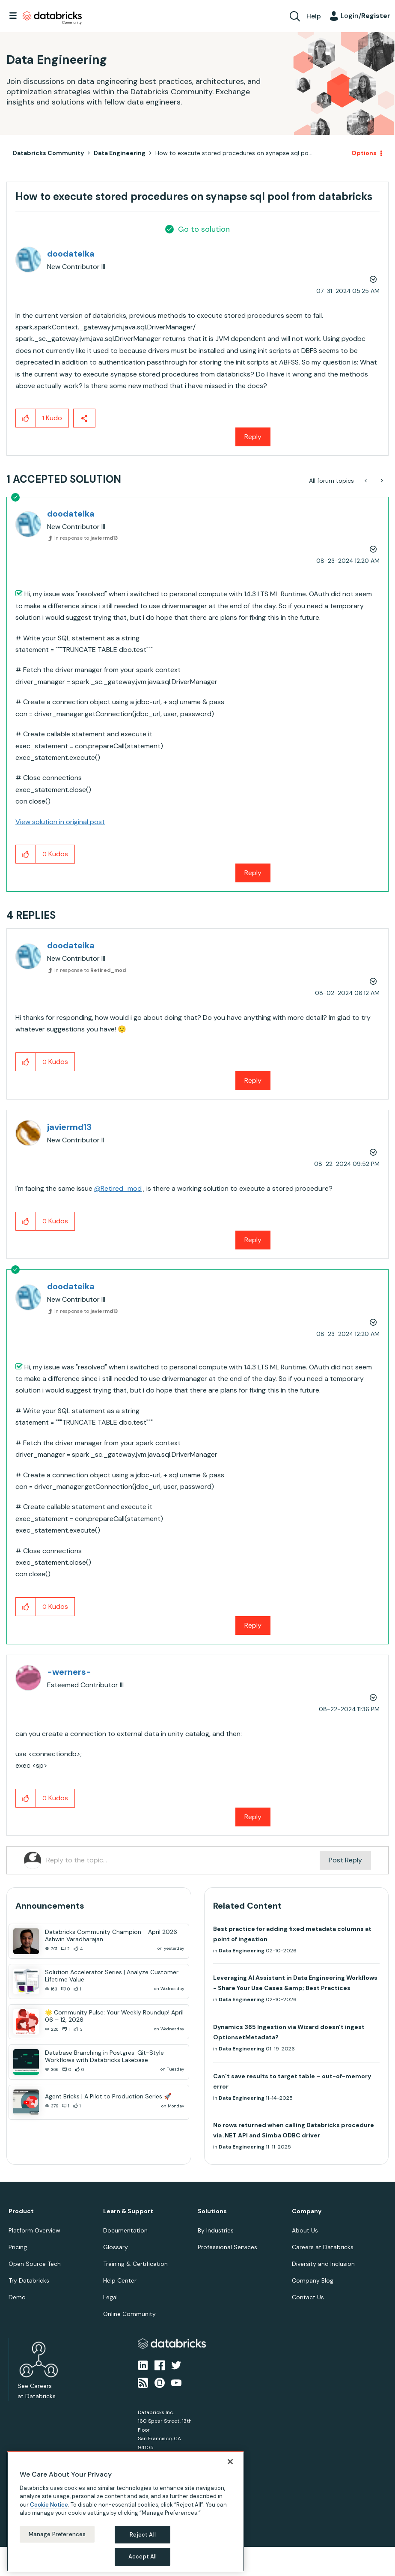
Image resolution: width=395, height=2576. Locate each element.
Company (306, 2211)
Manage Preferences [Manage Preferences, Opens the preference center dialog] (57, 2534)
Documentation (125, 2230)
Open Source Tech (35, 2264)
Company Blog (312, 2280)
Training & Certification (135, 2264)
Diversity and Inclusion (323, 2264)
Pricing (18, 2247)
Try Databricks (29, 2280)
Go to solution (204, 229)
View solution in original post (60, 821)
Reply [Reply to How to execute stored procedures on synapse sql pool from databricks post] (252, 436)
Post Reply (345, 1860)
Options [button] (364, 153)
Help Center (120, 2280)
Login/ (365, 15)
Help (313, 16)
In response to (86, 538)
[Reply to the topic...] (183, 1860)
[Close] (230, 2461)
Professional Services (227, 2247)
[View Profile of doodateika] (71, 253)
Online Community (129, 2314)
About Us (305, 2230)
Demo (17, 2297)
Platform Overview (34, 2230)
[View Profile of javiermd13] (69, 1127)
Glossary (115, 2247)
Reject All (143, 2534)
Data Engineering (120, 153)
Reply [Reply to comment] (252, 872)
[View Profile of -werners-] (69, 1671)
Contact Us (308, 2297)
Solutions (212, 2211)
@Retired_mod (118, 1188)
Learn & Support (128, 2211)
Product (21, 2211)
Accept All (142, 2556)
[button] (26, 418)
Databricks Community (52, 18)
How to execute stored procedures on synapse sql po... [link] (233, 153)
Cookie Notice (49, 2504)
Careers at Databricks (322, 2247)
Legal (110, 2297)
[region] (125, 2511)
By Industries (216, 2230)
